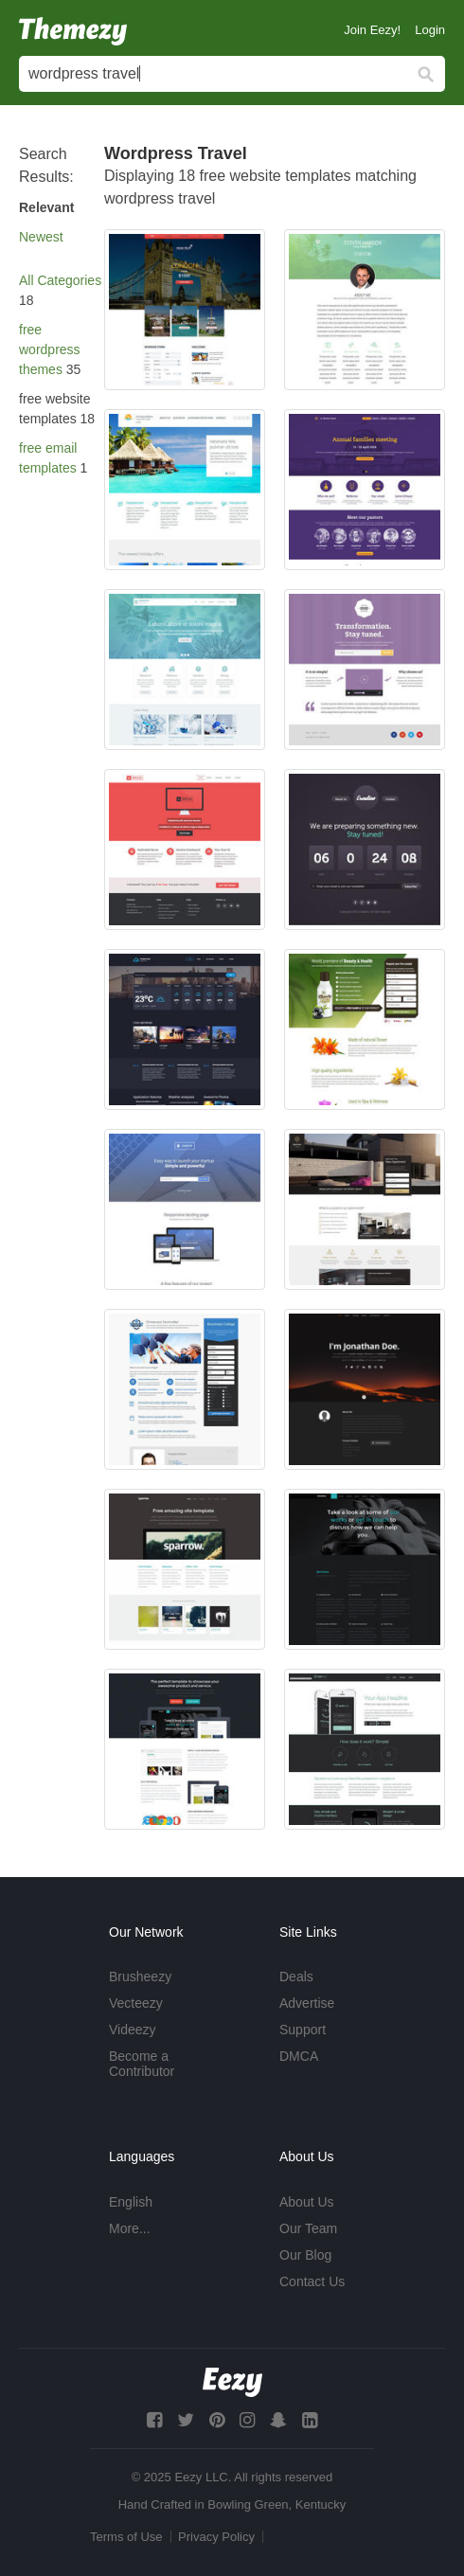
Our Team (308, 2228)
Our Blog (305, 2255)
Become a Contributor (141, 2063)
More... (130, 2228)
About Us (306, 2201)
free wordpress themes (49, 349)
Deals (296, 1976)
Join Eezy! (372, 30)
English (130, 2201)
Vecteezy (136, 2003)
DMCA (298, 2056)
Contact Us (312, 2281)
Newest (41, 236)
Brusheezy (140, 1976)
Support (302, 2029)
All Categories (60, 280)
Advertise (306, 2003)
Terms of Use (126, 2537)
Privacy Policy (216, 2537)
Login (430, 30)
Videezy (132, 2029)
